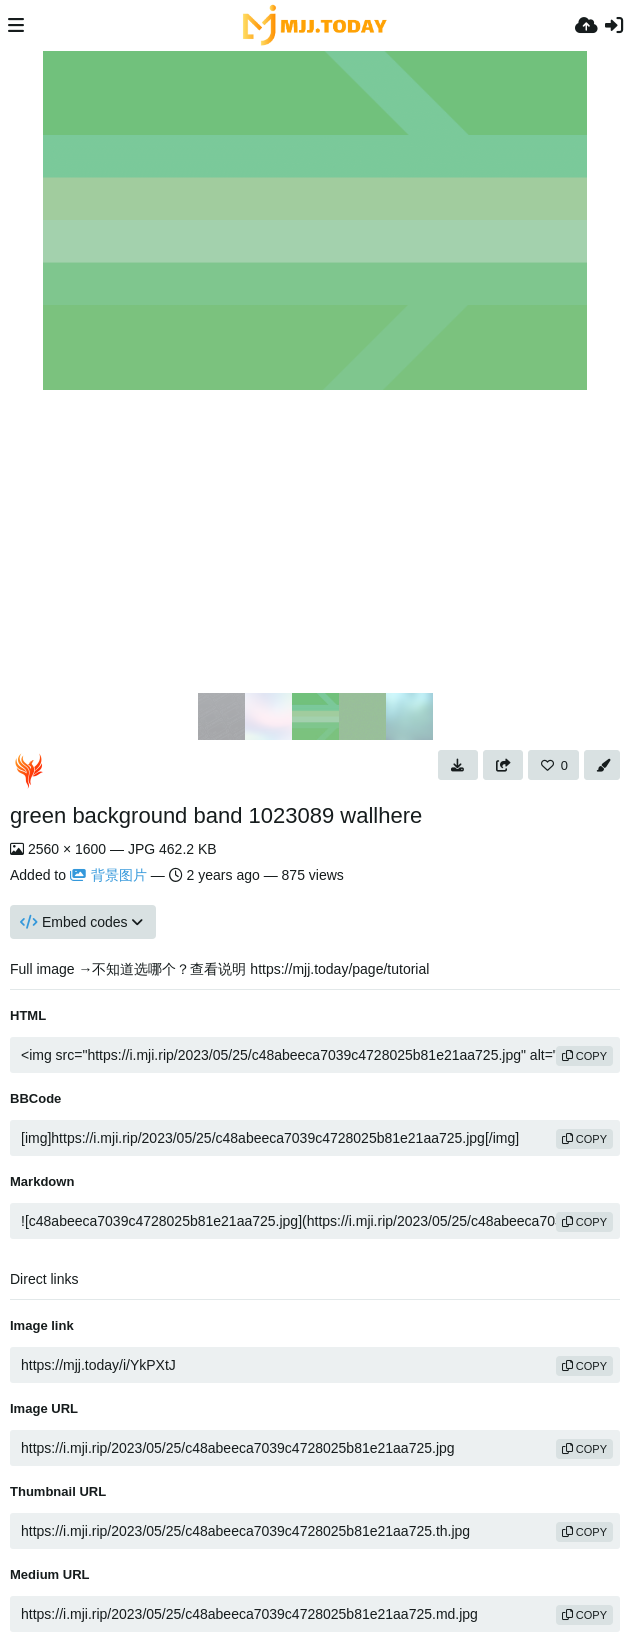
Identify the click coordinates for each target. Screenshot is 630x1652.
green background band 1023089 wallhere (216, 815)
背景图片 (108, 875)
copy (584, 1056)
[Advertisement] (315, 540)
